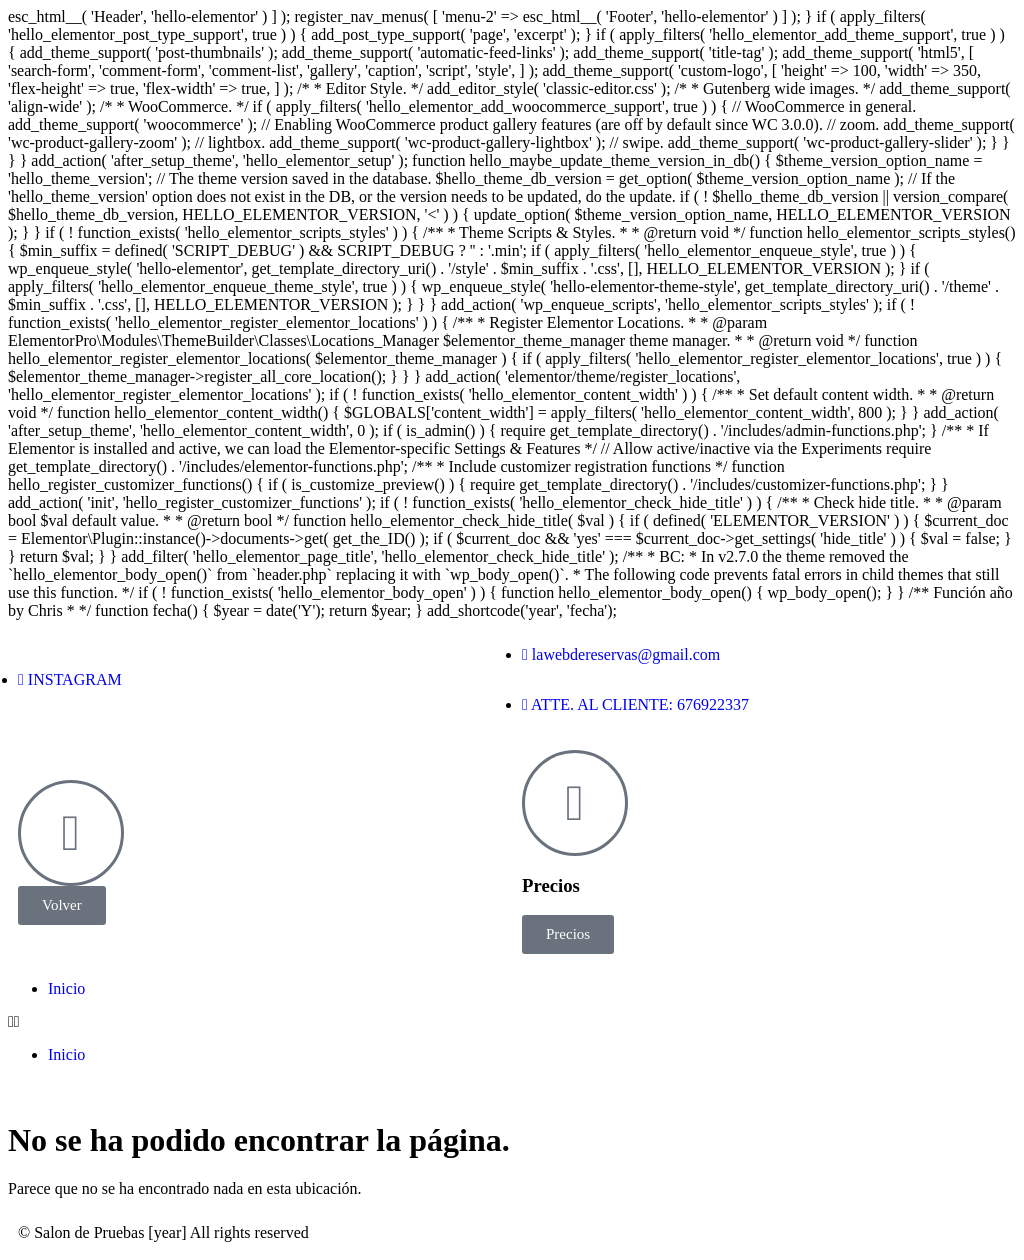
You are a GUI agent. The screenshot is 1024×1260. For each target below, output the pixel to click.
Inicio (66, 988)
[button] (512, 1022)
